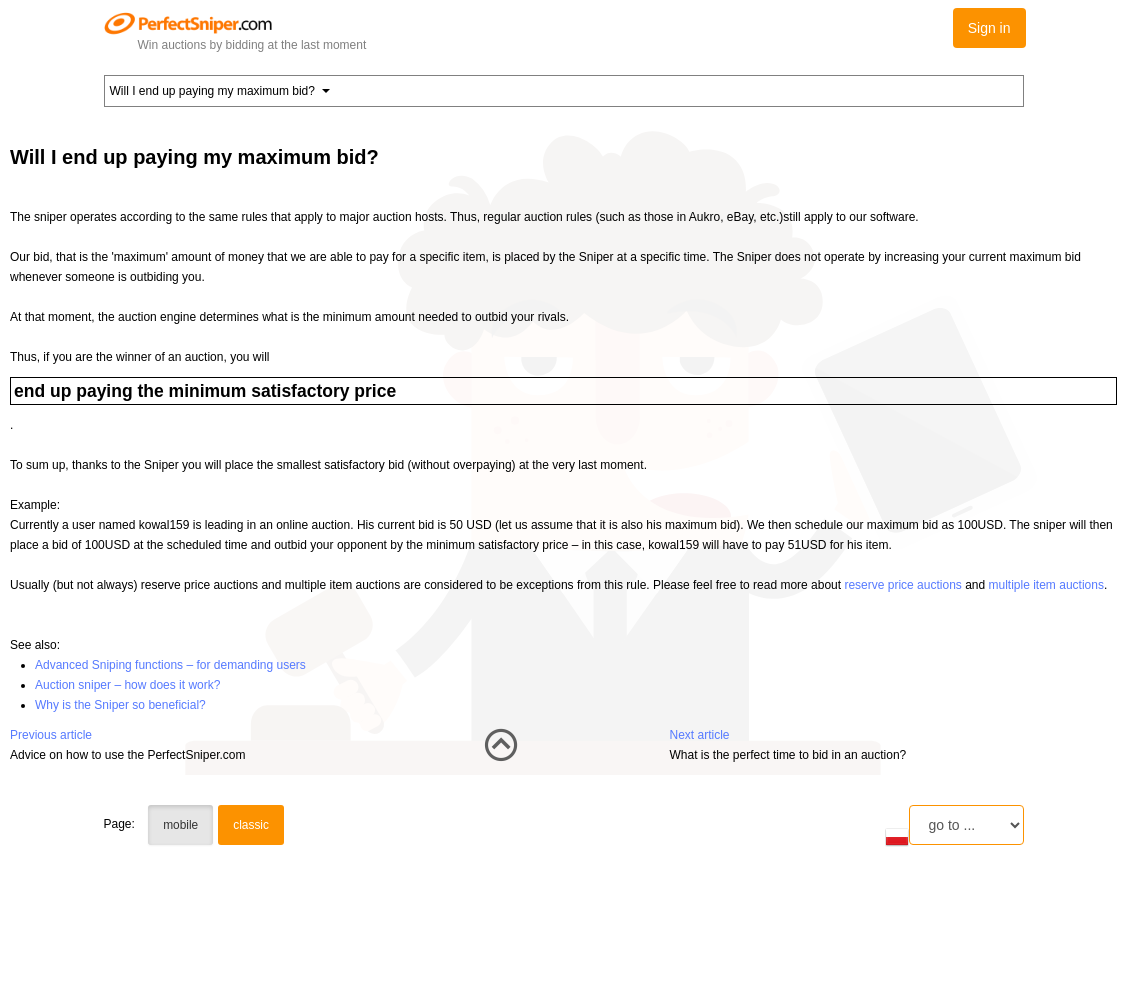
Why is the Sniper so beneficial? (120, 705)
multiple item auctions (1046, 585)
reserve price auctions (902, 585)
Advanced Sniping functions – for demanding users (170, 665)
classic (251, 825)
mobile (180, 825)
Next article (700, 735)
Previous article (51, 735)
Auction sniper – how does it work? (127, 685)
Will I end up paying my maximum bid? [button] (220, 91)
